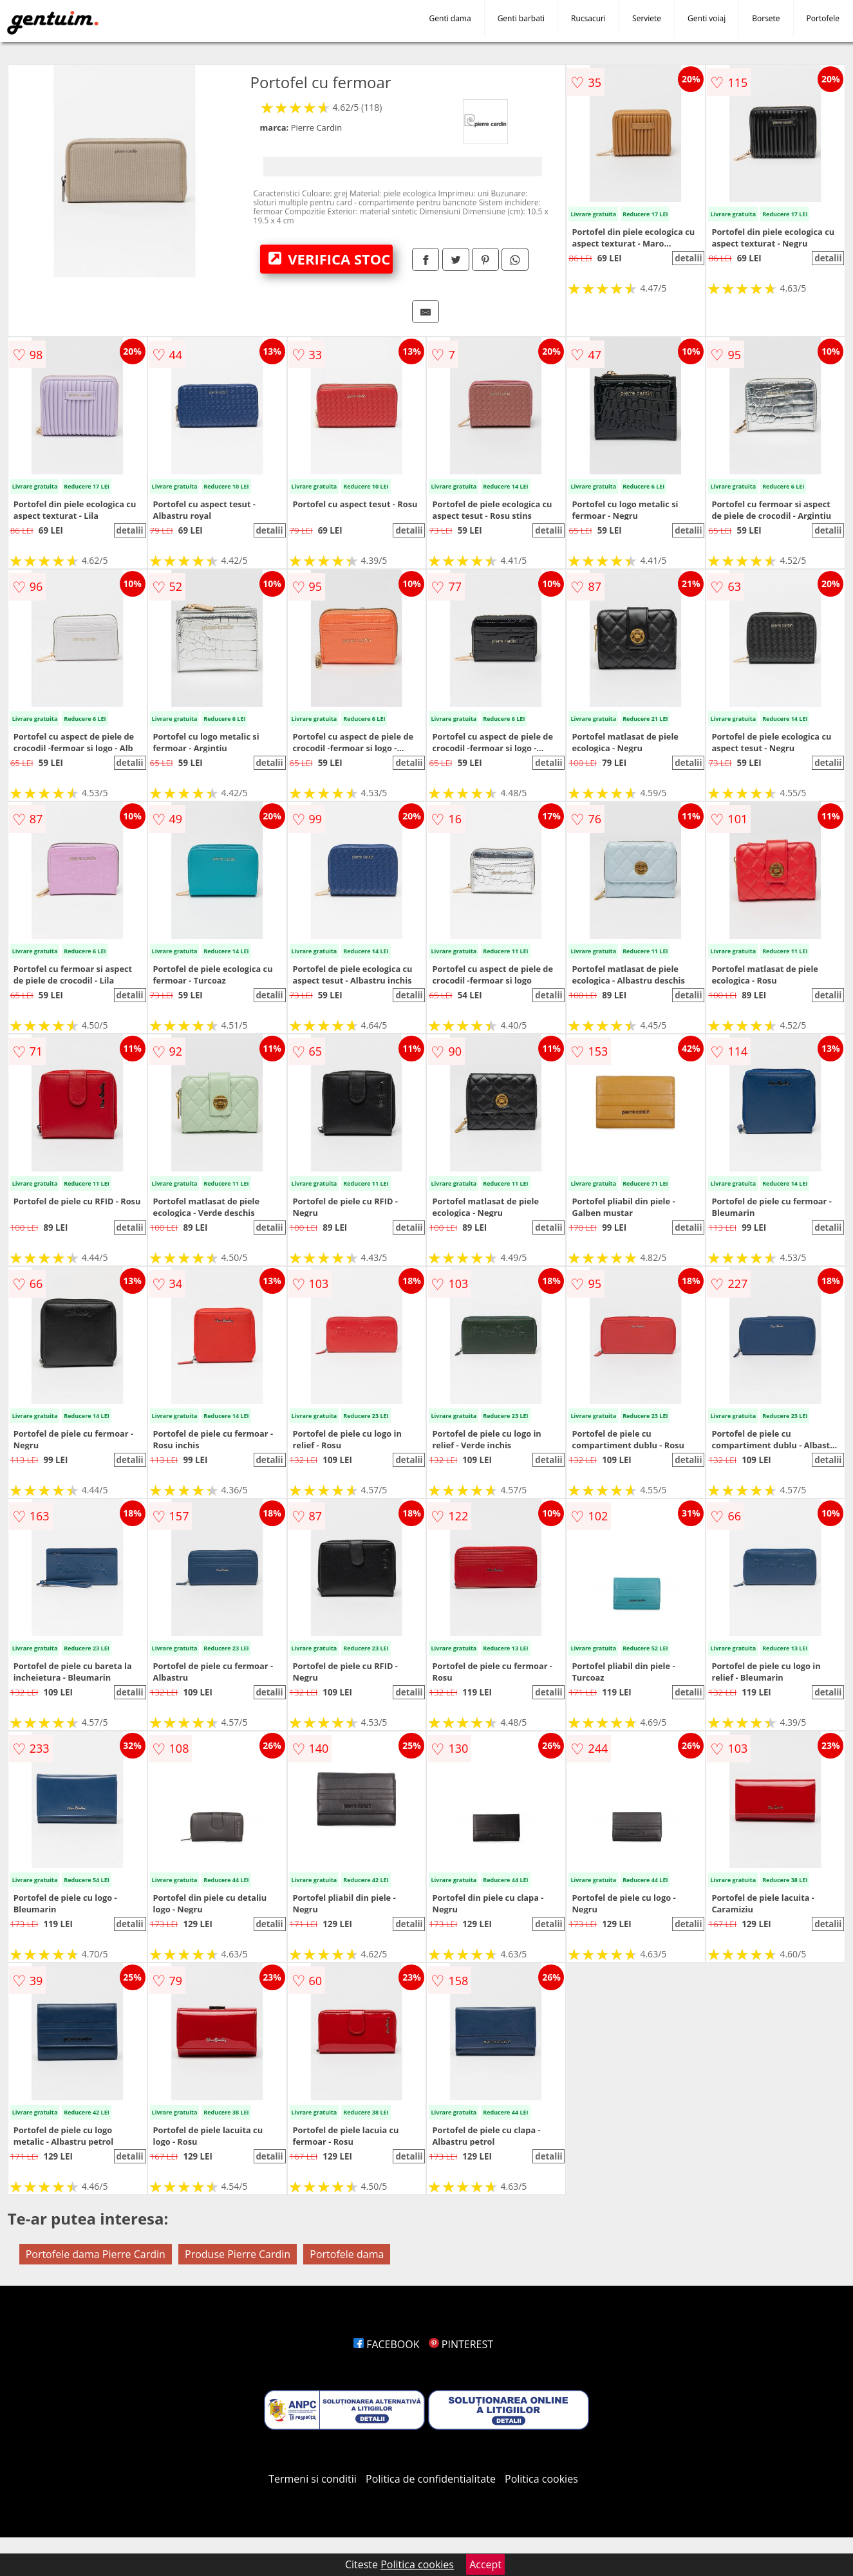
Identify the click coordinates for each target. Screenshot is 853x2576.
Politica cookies (541, 2479)
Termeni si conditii (312, 2479)
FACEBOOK (386, 2344)
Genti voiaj (707, 18)
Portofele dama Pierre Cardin (95, 2254)
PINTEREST (461, 2344)
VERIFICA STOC (329, 258)
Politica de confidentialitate (431, 2479)
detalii (688, 258)
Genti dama (450, 18)
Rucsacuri (588, 18)
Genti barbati (521, 18)
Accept (485, 2564)
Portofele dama (347, 2254)
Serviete (646, 18)
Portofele (823, 18)
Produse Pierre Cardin (237, 2254)
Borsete (766, 18)
